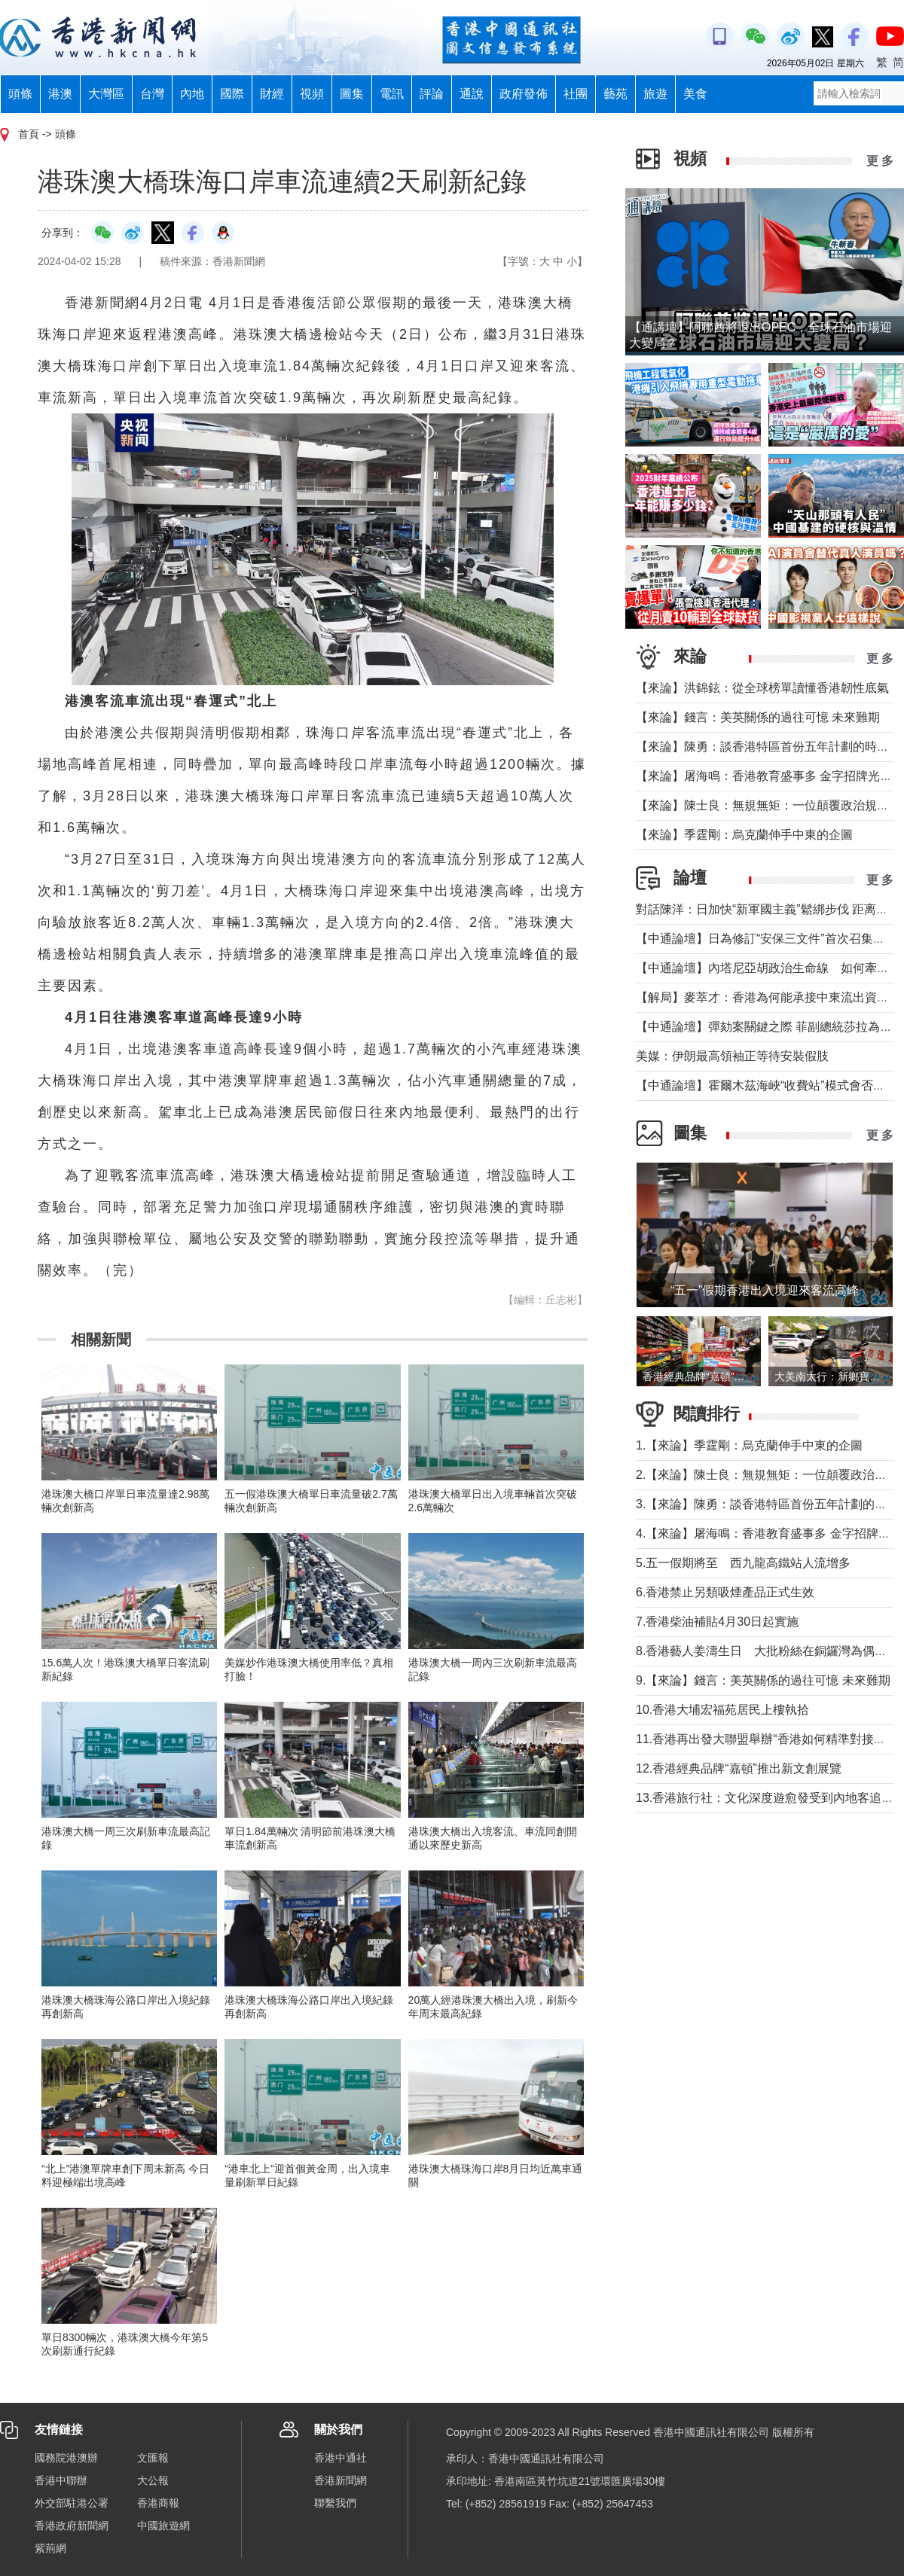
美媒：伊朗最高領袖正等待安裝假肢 (732, 1056)
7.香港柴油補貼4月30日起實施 (717, 1621)
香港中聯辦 (61, 2480)
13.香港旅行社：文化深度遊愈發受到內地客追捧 (764, 1797)
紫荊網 (50, 2548)
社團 (575, 93)
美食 (695, 93)
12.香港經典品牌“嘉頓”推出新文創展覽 (738, 1768)
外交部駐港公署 (71, 2503)
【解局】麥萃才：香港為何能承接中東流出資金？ (768, 997)
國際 (232, 93)
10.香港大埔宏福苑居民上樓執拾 (722, 1709)
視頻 (312, 93)
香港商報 (158, 2503)
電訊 (392, 93)
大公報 (153, 2480)
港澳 (60, 93)
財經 (272, 93)
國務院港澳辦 (66, 2458)
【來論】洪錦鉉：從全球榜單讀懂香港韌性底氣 (762, 687)
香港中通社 (340, 2458)
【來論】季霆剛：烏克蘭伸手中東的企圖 (744, 834)
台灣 (152, 93)
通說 (472, 93)
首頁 (28, 134)
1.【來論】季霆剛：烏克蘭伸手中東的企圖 (749, 1445)
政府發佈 (523, 93)
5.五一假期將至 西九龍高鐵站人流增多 (743, 1562)
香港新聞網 (340, 2480)
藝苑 (615, 93)
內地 (192, 93)
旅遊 (655, 93)
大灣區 (106, 93)
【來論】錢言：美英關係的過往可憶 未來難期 (758, 717)
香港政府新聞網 (71, 2526)
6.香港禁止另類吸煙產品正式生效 (725, 1592)
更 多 (879, 160)
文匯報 (153, 2458)
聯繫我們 (335, 2503)
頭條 (20, 93)
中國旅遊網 (163, 2526)
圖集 (352, 93)
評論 (432, 93)
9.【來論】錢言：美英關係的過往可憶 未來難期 (763, 1680)
